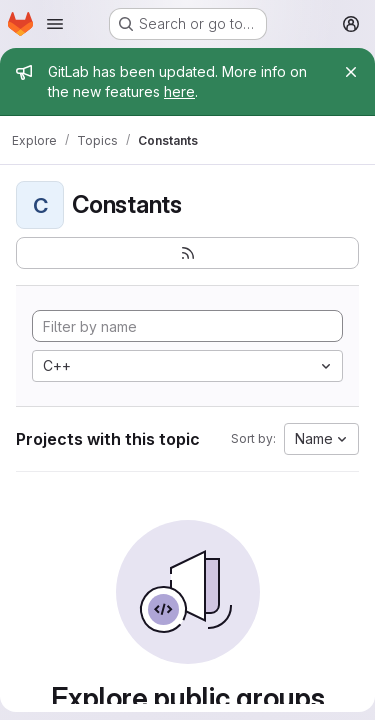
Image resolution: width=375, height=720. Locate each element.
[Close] (351, 72)
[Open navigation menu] (55, 24)
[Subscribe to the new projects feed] (187, 253)
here (179, 91)
